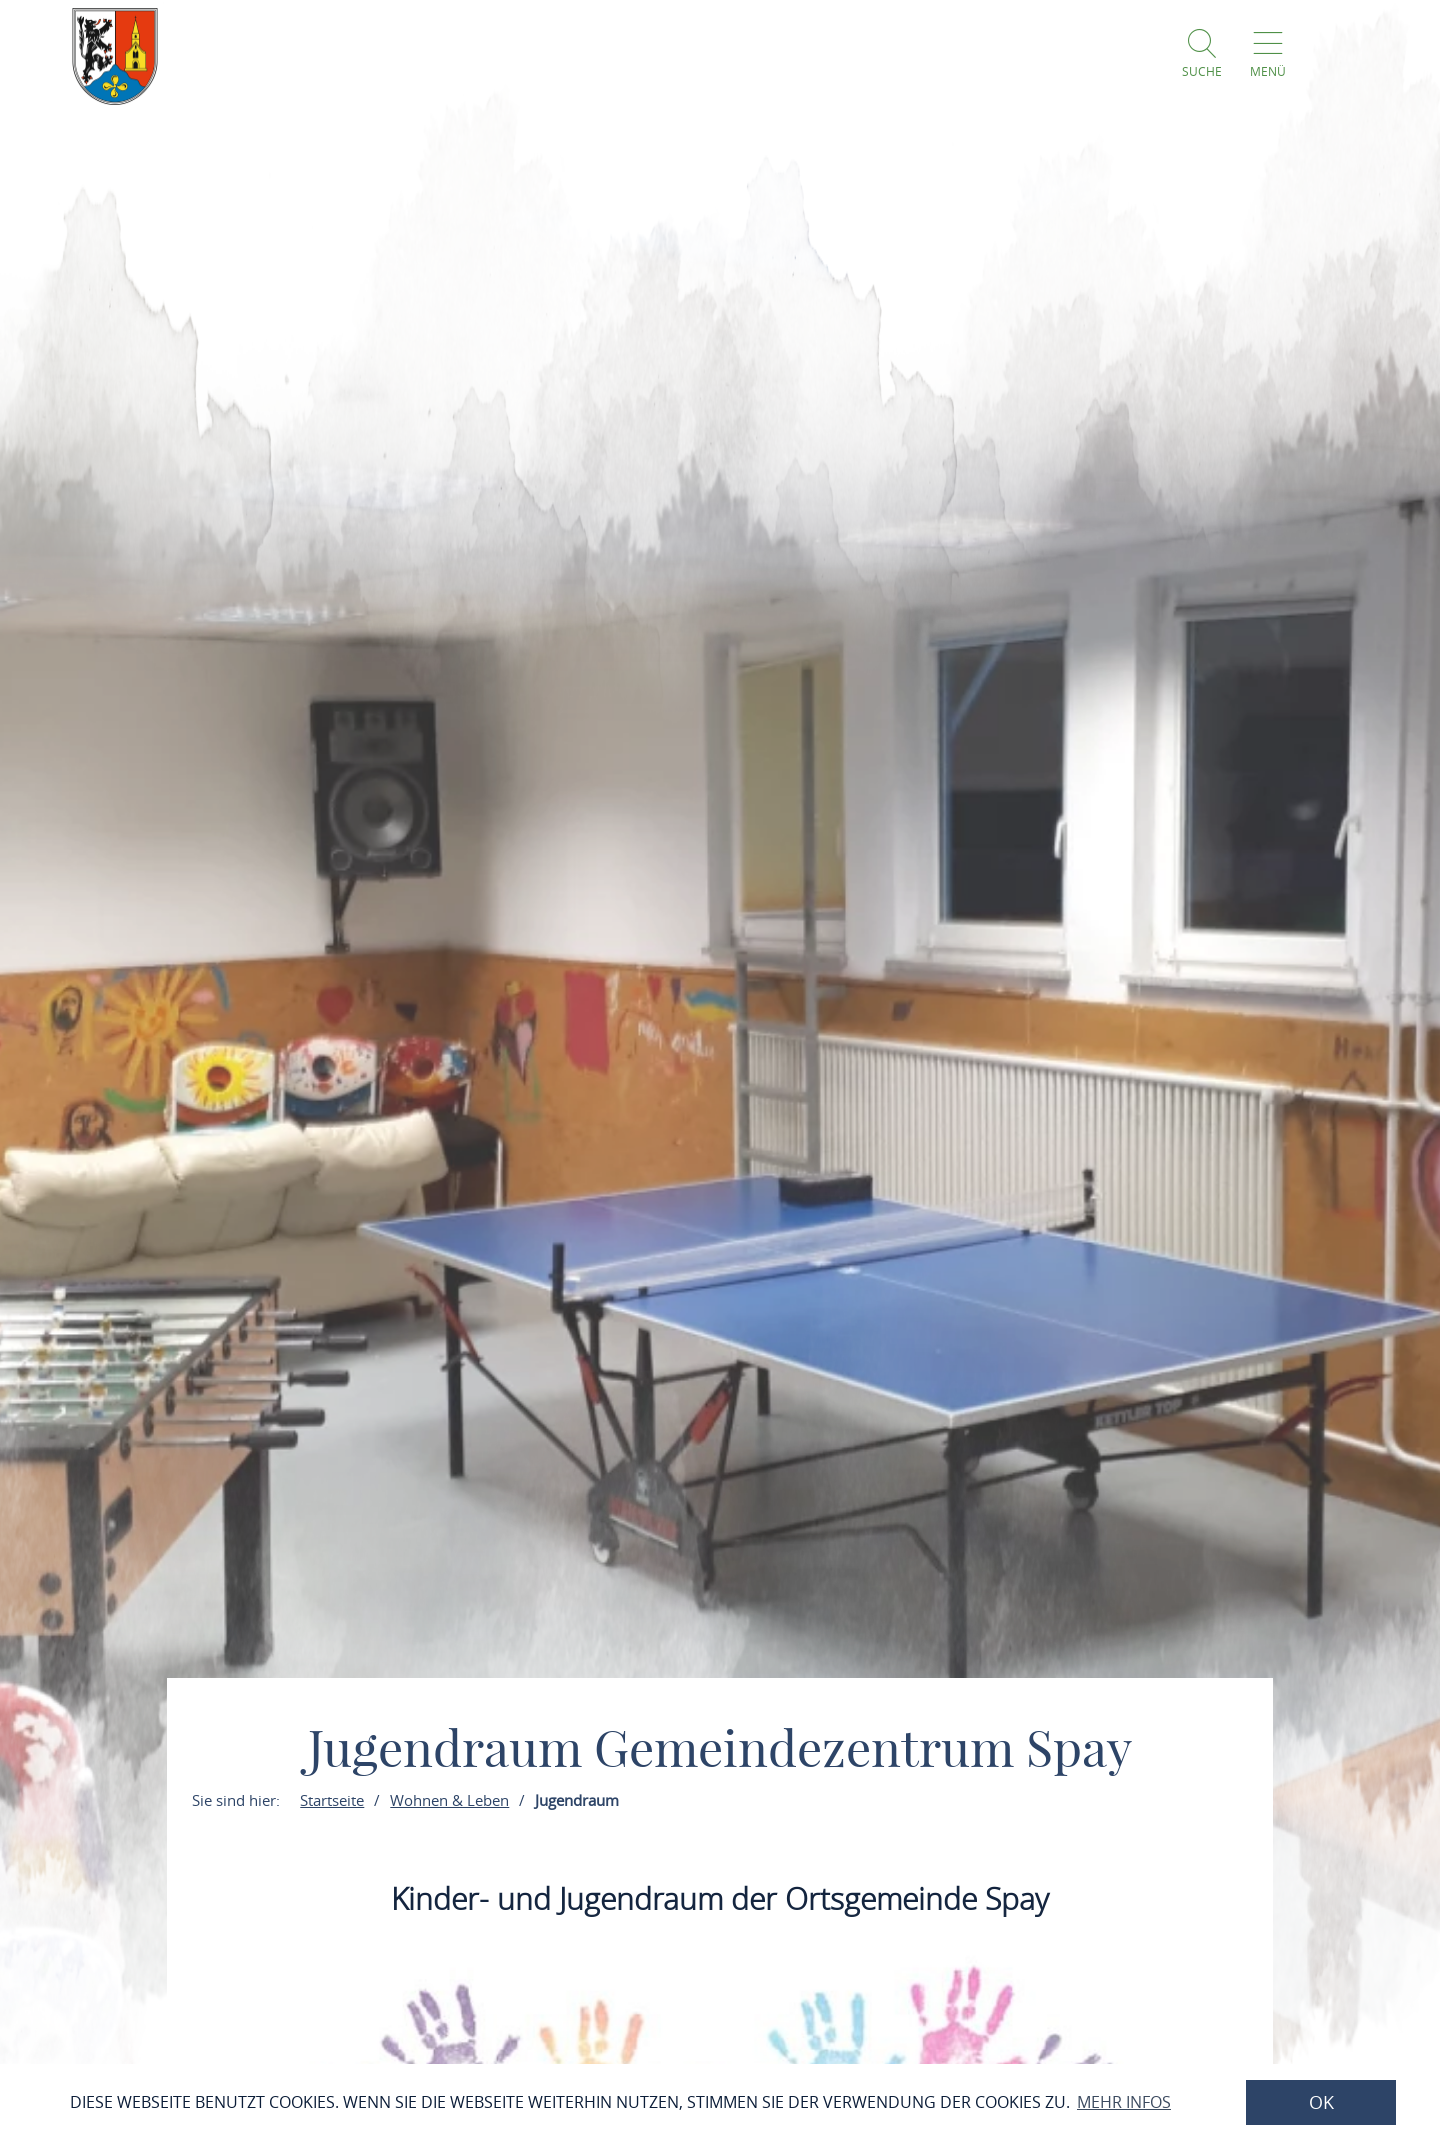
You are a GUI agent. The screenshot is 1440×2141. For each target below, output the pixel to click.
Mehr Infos (1124, 2102)
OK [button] (1321, 2102)
